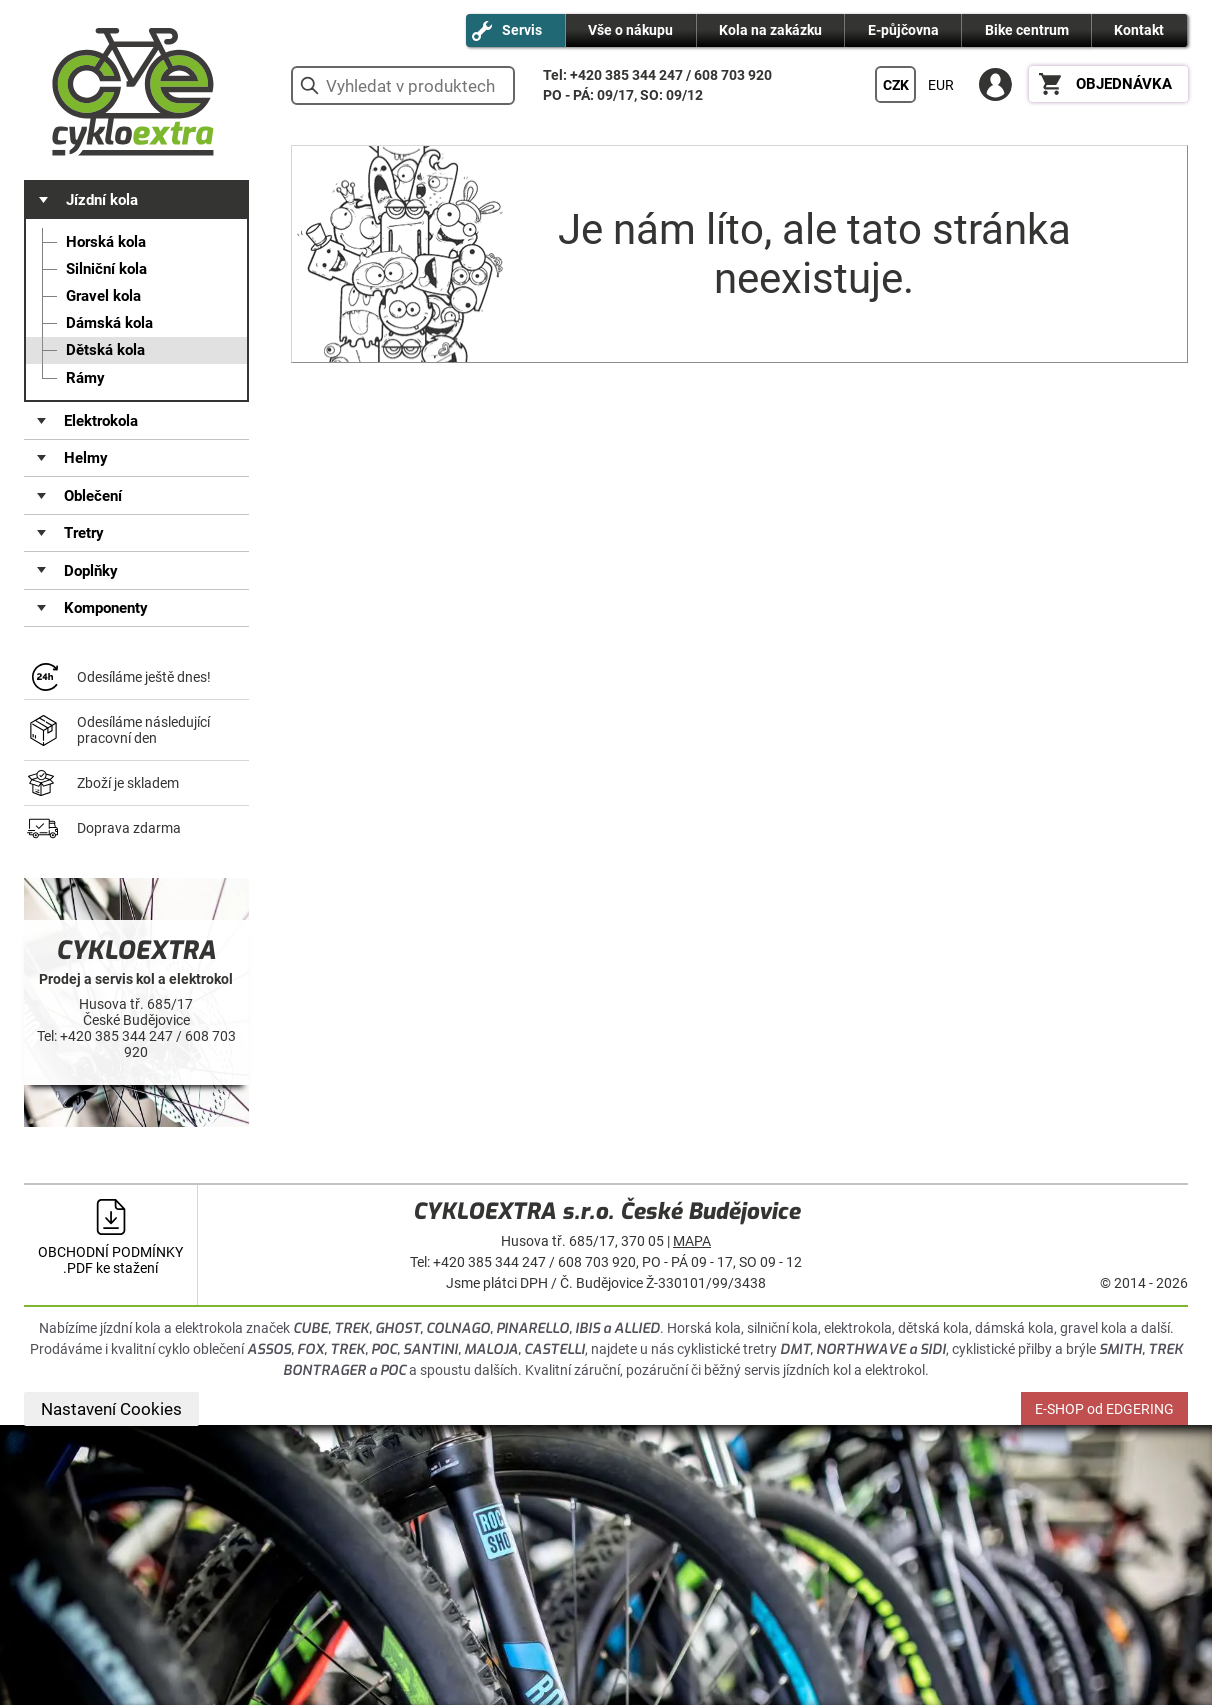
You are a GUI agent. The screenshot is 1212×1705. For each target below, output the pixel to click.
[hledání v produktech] (403, 85)
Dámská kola (109, 323)
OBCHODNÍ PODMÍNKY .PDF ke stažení (110, 1260)
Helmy (86, 458)
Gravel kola (103, 296)
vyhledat (310, 85)
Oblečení (93, 496)
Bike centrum (1027, 30)
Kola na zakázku (770, 30)
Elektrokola (101, 421)
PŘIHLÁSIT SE (995, 84)
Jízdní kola (102, 200)
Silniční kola (106, 269)
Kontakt (1139, 30)
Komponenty (106, 608)
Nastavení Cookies (111, 1409)
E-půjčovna (903, 30)
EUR (941, 85)
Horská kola (106, 242)
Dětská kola (105, 350)
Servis (522, 30)
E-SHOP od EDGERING (1104, 1409)
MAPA (692, 1241)
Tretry (84, 533)
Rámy (85, 378)
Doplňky (91, 571)
